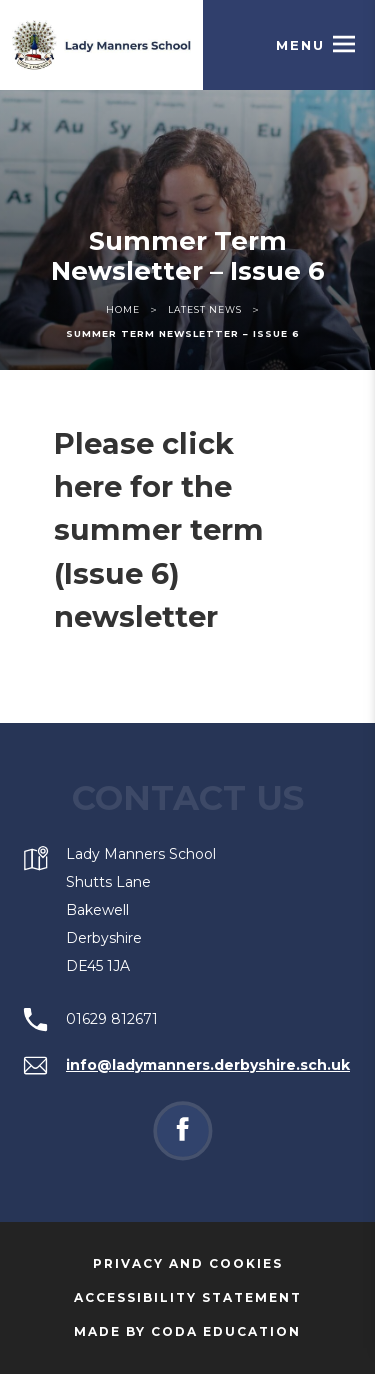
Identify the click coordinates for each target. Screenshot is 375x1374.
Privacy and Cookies (188, 1263)
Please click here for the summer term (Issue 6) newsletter (159, 530)
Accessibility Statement (188, 1297)
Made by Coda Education (215, 1332)
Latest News (205, 309)
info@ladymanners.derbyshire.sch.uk (208, 1065)
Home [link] (123, 309)
